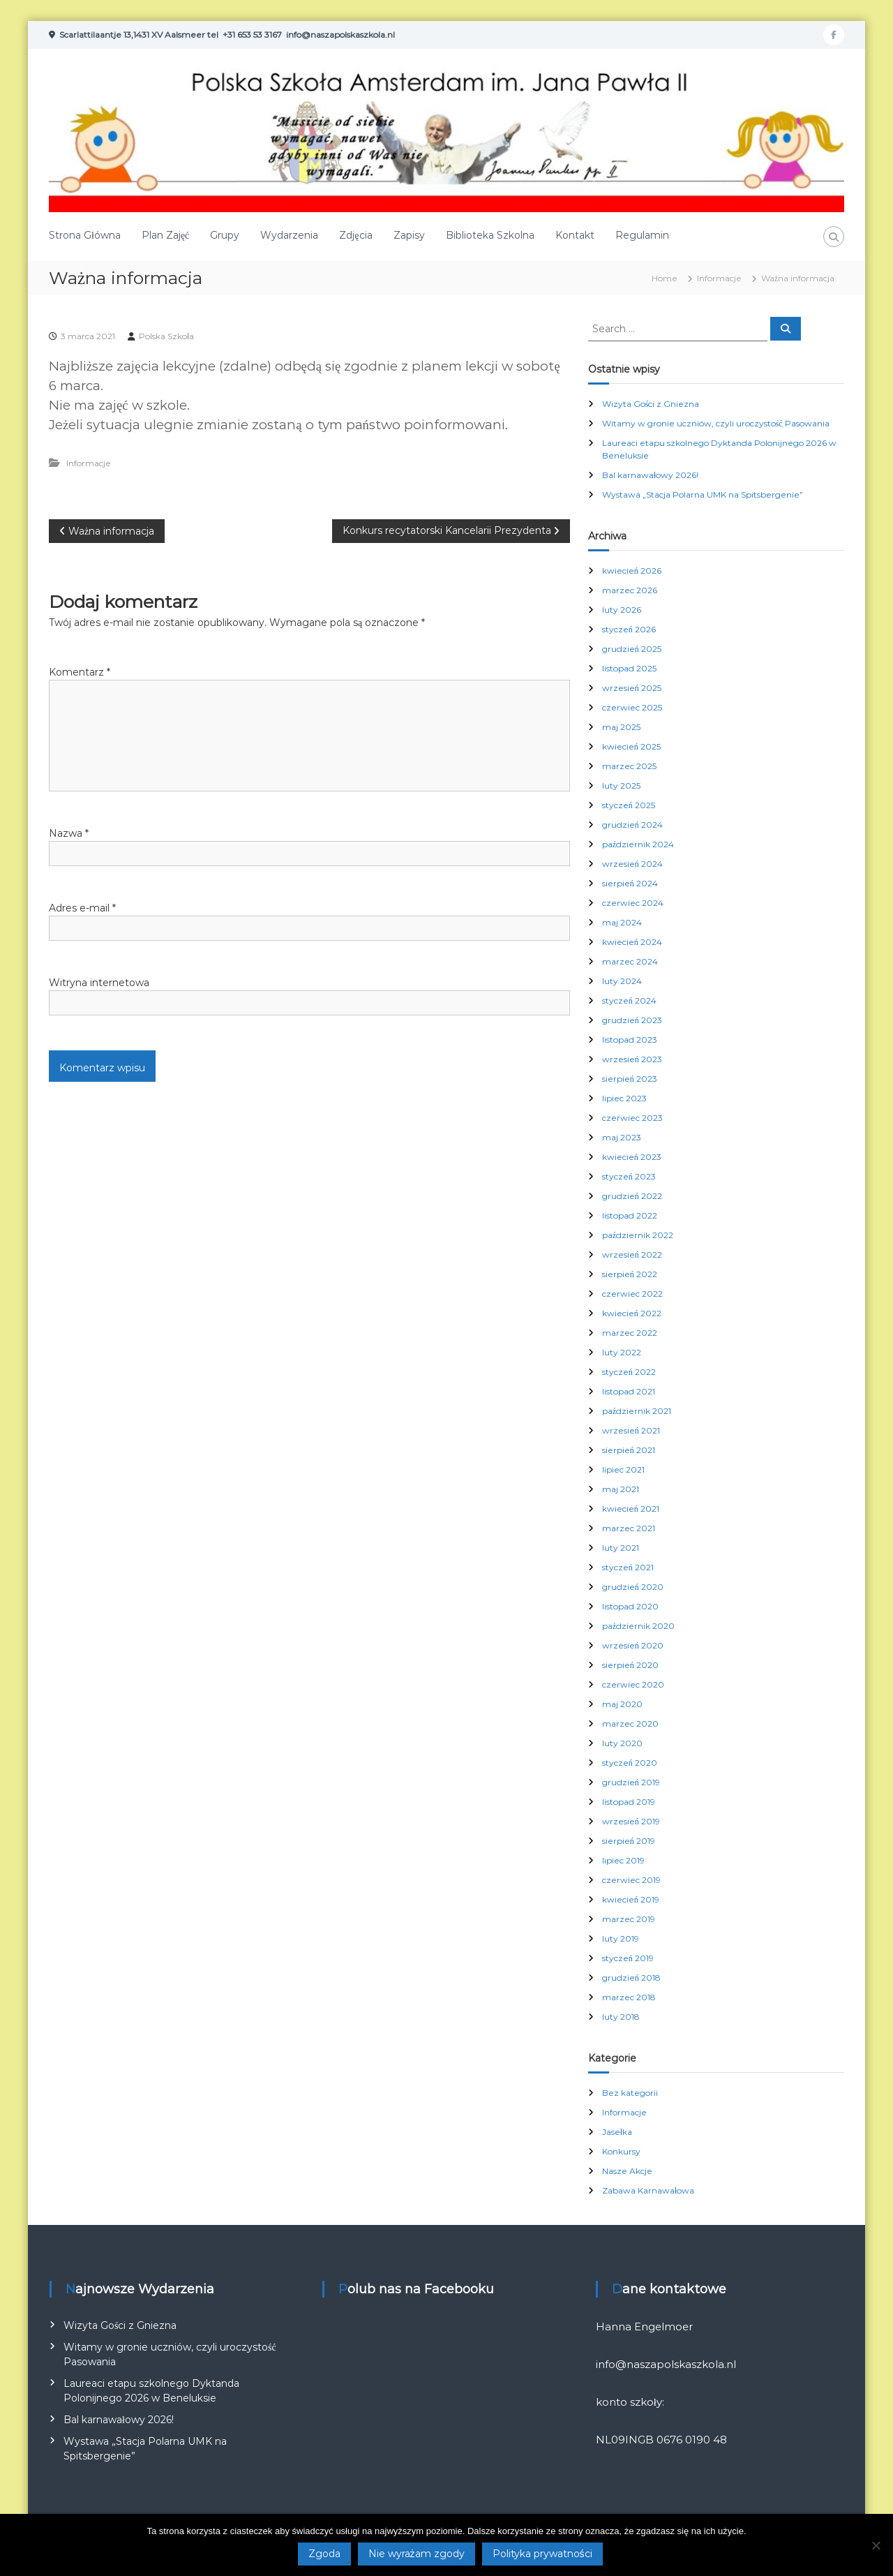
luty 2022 (621, 1352)
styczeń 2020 (629, 1762)
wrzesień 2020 (632, 1645)
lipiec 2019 (623, 1860)
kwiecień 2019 (630, 1899)
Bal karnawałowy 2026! (650, 475)
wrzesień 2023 (632, 1059)
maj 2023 (621, 1137)
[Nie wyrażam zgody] (876, 2545)
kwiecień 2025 (631, 746)
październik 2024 (638, 844)
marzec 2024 (630, 961)
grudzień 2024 (632, 824)
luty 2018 (621, 2016)
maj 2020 (622, 1704)
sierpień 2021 (628, 1450)
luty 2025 (621, 785)
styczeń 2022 (629, 1372)
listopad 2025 (629, 668)
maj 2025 (621, 727)
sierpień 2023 (629, 1078)
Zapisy (409, 235)
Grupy (224, 235)
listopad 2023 (629, 1039)
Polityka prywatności (542, 2553)
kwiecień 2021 (630, 1508)
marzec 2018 (629, 1997)
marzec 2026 (629, 590)
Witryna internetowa (99, 982)
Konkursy (621, 2151)
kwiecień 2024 (632, 942)
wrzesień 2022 (632, 1254)
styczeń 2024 (629, 1000)
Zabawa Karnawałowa (648, 2190)
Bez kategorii (630, 2092)
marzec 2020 (630, 1723)
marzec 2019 (628, 1919)
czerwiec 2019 (631, 1880)
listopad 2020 (630, 1606)
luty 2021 (620, 1547)
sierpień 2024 (630, 883)
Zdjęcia (355, 235)
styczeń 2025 (628, 805)
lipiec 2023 (624, 1098)
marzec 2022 (629, 1332)
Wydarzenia (289, 235)
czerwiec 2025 (632, 707)
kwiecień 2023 (631, 1157)
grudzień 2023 (632, 1020)
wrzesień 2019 (631, 1821)
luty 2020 (622, 1743)
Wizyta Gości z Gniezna (651, 404)
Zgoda (324, 2553)
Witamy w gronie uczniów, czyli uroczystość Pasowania (716, 423)
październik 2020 (638, 1626)
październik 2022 (637, 1235)
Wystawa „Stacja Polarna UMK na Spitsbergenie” (702, 494)
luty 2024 (622, 981)
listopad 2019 (628, 1801)
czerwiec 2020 (633, 1684)
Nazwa (69, 833)
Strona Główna (85, 235)
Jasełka (617, 2132)
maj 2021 (620, 1489)
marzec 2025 (629, 766)
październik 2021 (636, 1411)
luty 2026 (621, 609)
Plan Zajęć (165, 235)
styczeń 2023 (629, 1176)
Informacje (719, 278)
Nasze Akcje (627, 2171)
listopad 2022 (629, 1215)
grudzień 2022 (632, 1196)
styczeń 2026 (629, 629)
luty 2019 (620, 1938)
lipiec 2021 (623, 1469)
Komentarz (79, 672)
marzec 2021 (628, 1528)
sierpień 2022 (629, 1274)
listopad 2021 (628, 1391)
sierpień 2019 (628, 1841)
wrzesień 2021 (631, 1430)
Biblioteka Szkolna (490, 235)
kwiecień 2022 (631, 1313)
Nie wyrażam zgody (416, 2553)
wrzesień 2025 (631, 688)
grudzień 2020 (632, 1586)
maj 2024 (622, 922)
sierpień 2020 (630, 1665)
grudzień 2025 (631, 648)
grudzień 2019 (631, 1782)
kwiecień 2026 (631, 570)
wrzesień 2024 (632, 863)
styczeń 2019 (628, 1958)
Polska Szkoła (166, 336)
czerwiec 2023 (632, 1117)
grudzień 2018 (631, 1977)
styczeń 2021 (628, 1567)
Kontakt (574, 235)
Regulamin (642, 235)
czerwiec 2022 (632, 1293)
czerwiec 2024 (632, 903)
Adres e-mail (82, 908)
